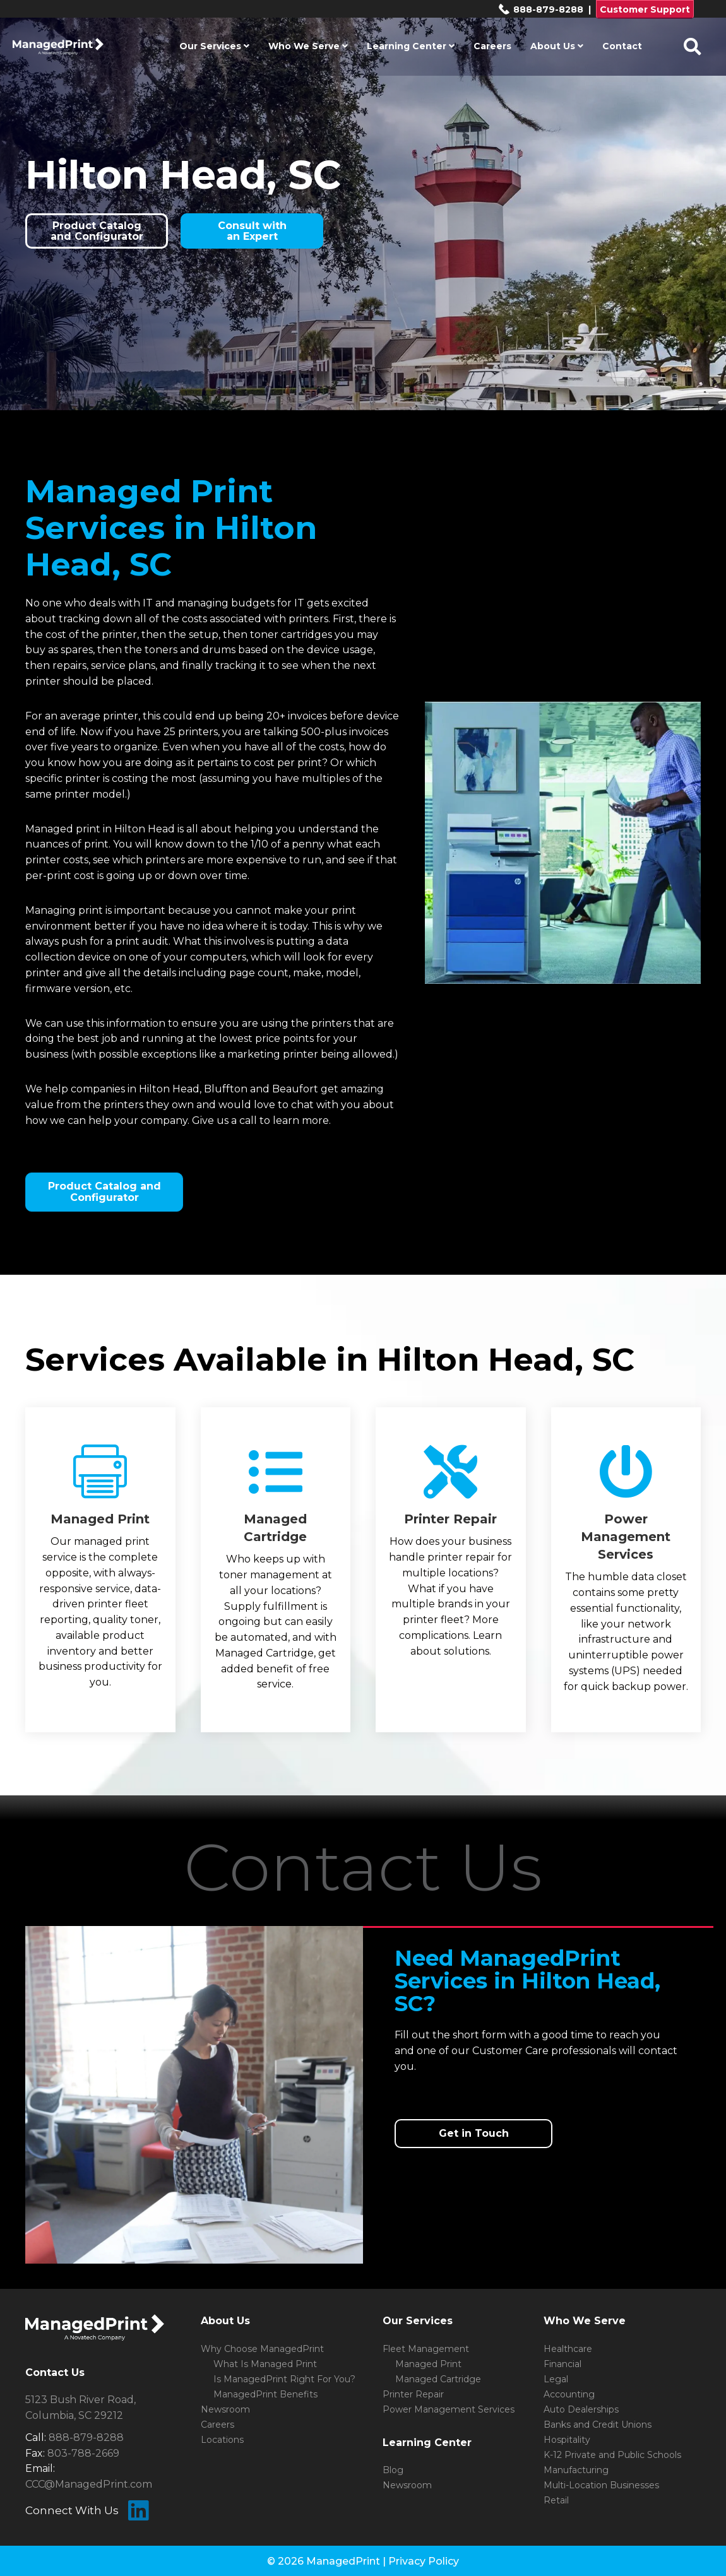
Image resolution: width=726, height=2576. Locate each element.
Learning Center (411, 46)
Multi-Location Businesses (601, 2485)
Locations (222, 2439)
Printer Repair (413, 2394)
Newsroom (225, 2409)
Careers (492, 46)
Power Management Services (449, 2409)
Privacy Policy (423, 2561)
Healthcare (568, 2348)
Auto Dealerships (581, 2409)
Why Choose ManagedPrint (262, 2348)
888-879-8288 (540, 9)
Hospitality (567, 2439)
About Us (556, 46)
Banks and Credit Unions (598, 2424)
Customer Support (645, 9)
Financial (562, 2364)
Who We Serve (308, 46)
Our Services (214, 46)
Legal (556, 2379)
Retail (556, 2500)
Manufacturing (576, 2470)
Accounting (569, 2394)
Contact (622, 46)
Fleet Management (426, 2348)
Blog (393, 2470)
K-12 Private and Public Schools (612, 2455)
